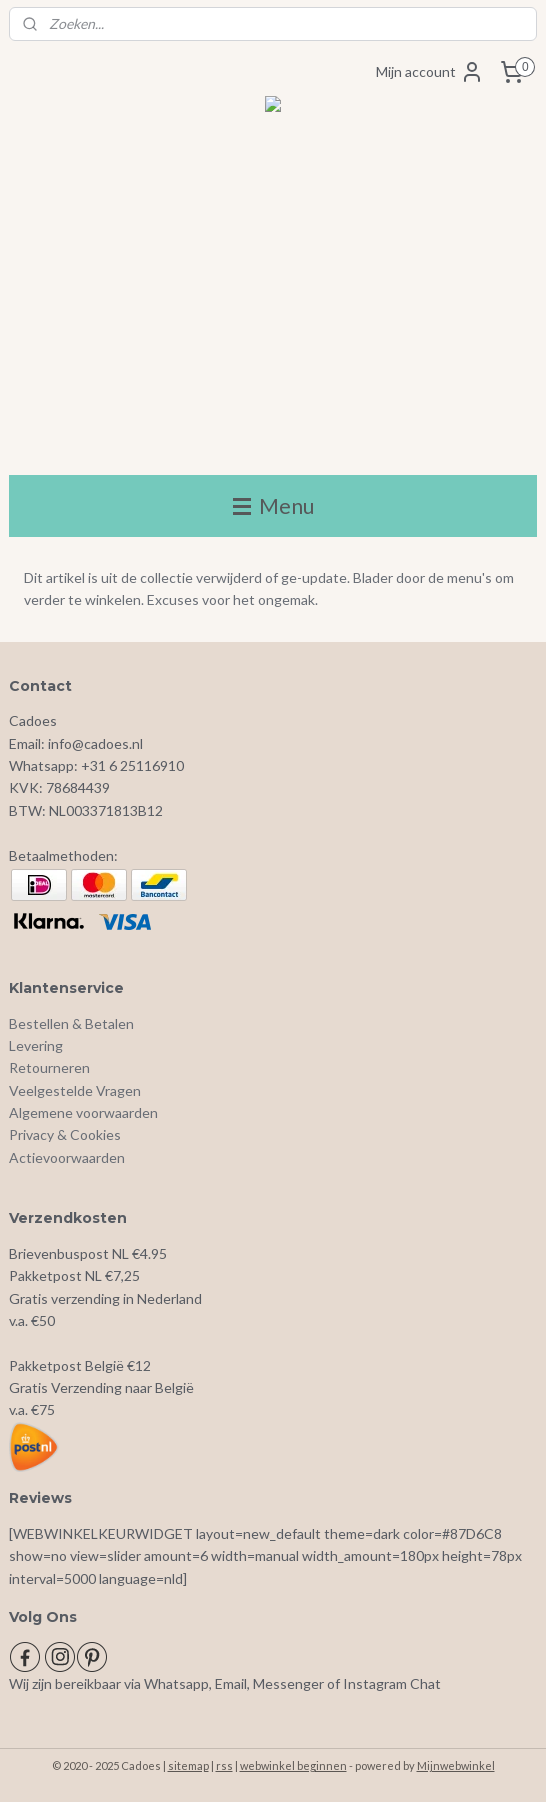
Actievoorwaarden (67, 1157)
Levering (36, 1045)
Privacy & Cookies (65, 1134)
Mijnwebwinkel (456, 1765)
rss (224, 1765)
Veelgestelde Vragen (75, 1090)
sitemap (188, 1765)
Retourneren (49, 1067)
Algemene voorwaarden (83, 1112)
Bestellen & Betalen (71, 1023)
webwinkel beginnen (293, 1765)
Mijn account (430, 72)
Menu (273, 505)
